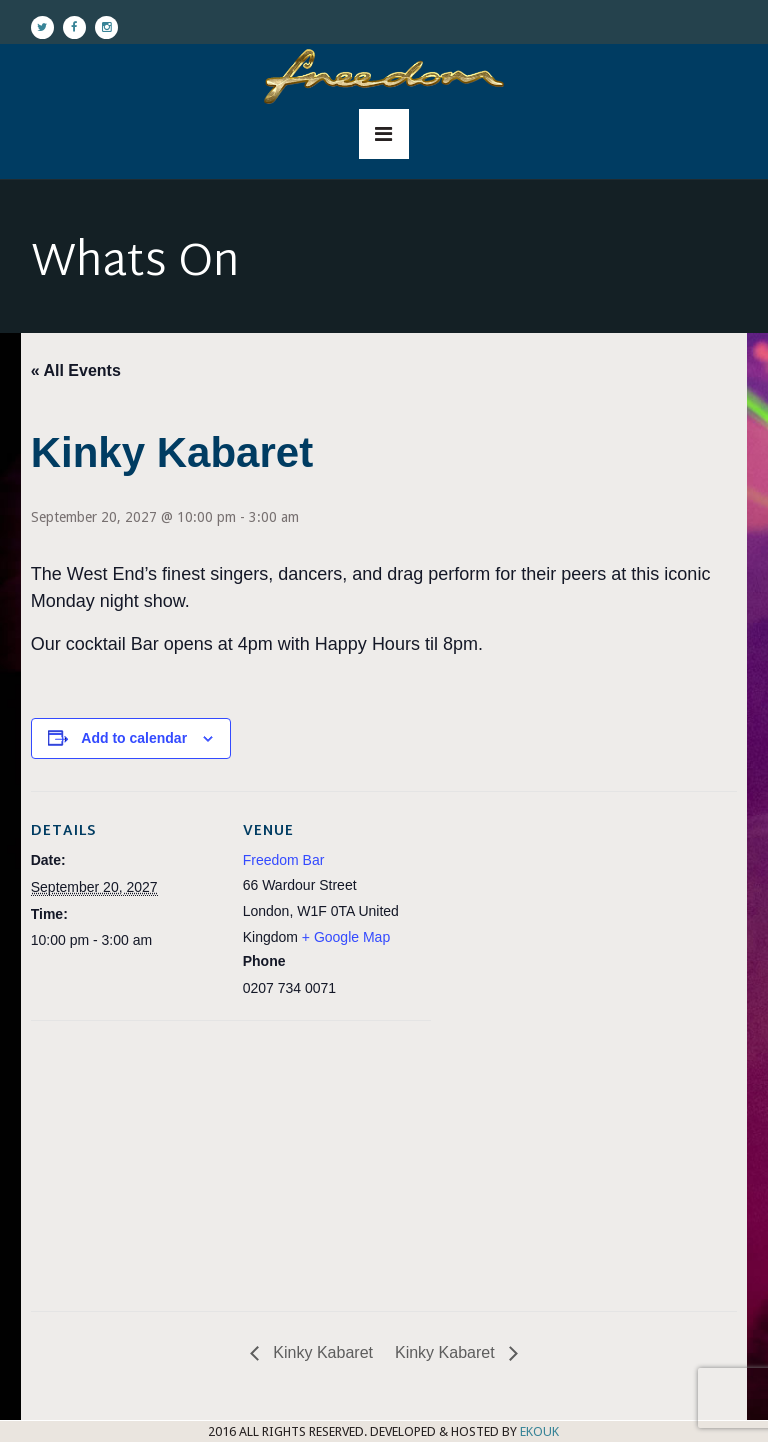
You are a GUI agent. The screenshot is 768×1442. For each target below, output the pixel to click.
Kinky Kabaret (321, 1352)
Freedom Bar (284, 860)
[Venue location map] (136, 1158)
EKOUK (539, 1431)
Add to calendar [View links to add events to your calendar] (134, 738)
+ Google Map (346, 937)
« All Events (76, 370)
